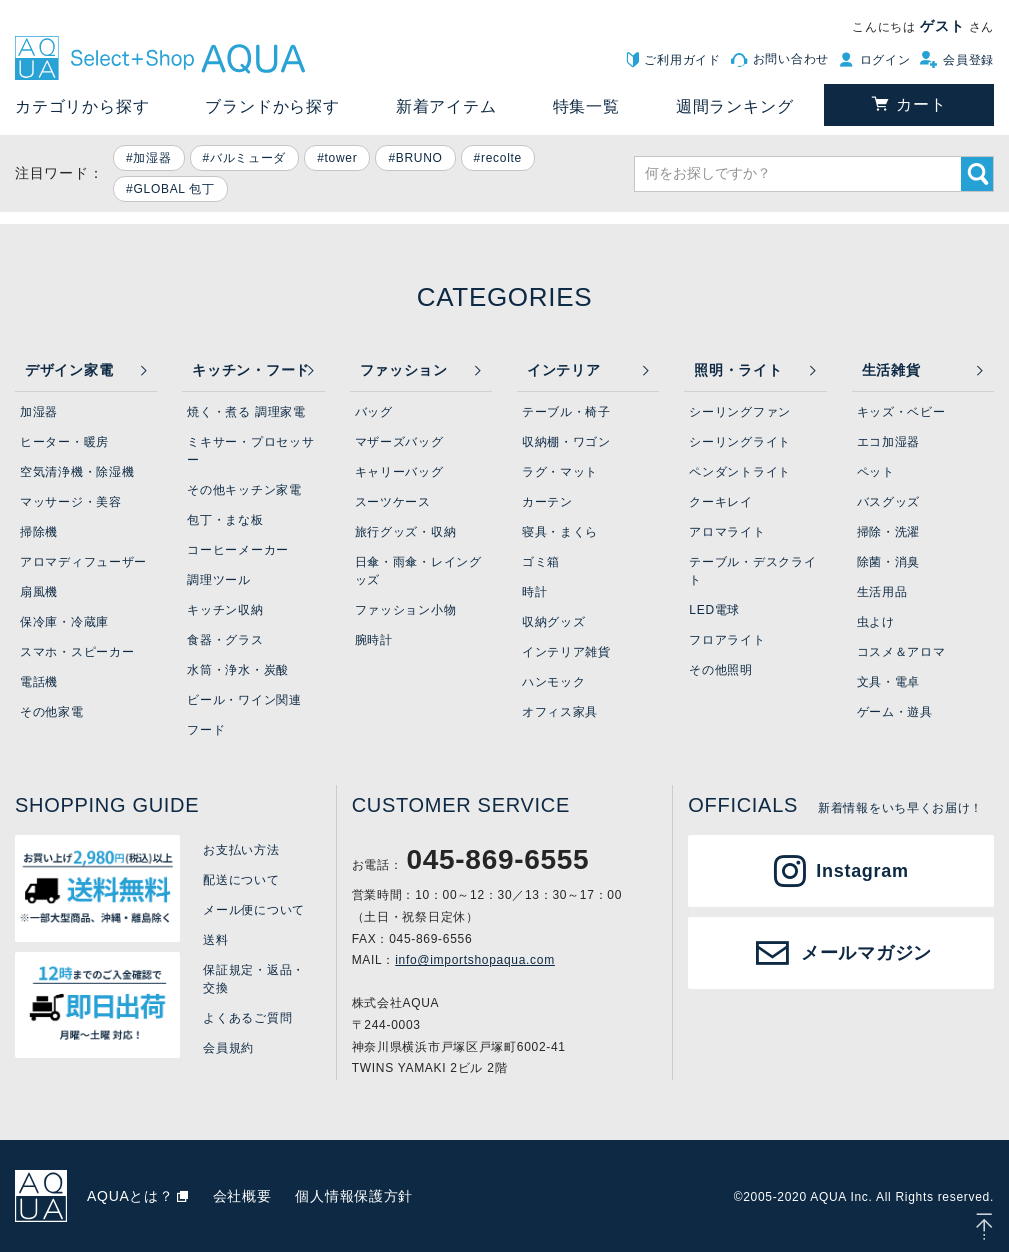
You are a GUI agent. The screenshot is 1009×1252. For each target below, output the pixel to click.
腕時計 (374, 640)
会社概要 (242, 1196)
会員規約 (228, 1048)
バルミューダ (248, 158)
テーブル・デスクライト (752, 571)
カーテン (547, 502)
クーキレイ (721, 502)
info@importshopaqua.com (475, 960)
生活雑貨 (891, 370)
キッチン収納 (225, 610)
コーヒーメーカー (238, 550)
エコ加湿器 (889, 442)
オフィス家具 (560, 712)
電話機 (39, 682)
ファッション (404, 370)
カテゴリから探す (82, 106)
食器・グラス (225, 640)
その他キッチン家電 (244, 490)
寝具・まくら (560, 532)
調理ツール (219, 580)
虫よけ (876, 622)
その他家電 (52, 712)
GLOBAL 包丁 (173, 189)
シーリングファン (740, 412)
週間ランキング (735, 106)
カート (921, 104)
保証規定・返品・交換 (254, 979)
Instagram (862, 871)
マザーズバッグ (399, 442)
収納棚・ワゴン (566, 442)
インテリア (564, 370)
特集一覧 (586, 106)
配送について (241, 880)
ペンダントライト (740, 472)
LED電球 (714, 610)
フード (206, 730)
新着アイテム (446, 106)
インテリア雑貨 (566, 652)
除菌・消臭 (889, 562)
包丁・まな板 (225, 520)
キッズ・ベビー (901, 412)
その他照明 (721, 670)
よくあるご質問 (247, 1018)
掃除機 (39, 532)
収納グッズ (554, 622)
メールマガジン (866, 953)
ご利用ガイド (682, 60)
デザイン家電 (69, 370)
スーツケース (393, 502)
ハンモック (554, 682)
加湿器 (152, 158)
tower (341, 158)
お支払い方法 (241, 850)
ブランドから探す (272, 106)
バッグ (374, 412)
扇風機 (39, 592)
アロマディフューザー (83, 562)
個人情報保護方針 (354, 1196)
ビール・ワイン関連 (244, 700)
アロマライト (727, 532)
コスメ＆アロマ (901, 652)
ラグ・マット (560, 472)
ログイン (885, 60)
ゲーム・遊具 (895, 712)
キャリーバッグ (399, 472)
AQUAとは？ (130, 1196)
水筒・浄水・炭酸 (238, 670)
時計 (534, 592)
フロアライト (727, 640)
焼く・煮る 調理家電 (246, 412)
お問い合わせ (791, 59)
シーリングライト (740, 442)
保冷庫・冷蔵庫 (64, 622)
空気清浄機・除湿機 (77, 472)
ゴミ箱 (541, 562)
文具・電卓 (889, 682)
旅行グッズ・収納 (406, 532)
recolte (501, 158)
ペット (876, 472)
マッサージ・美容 (71, 502)
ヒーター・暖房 (64, 442)
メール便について (254, 910)
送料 (215, 940)
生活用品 (882, 592)
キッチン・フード (251, 370)
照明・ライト (738, 370)
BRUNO (419, 158)
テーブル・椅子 (566, 412)
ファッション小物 (406, 610)
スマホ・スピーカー (77, 652)
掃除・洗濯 (889, 532)
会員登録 (968, 60)
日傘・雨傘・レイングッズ (418, 571)
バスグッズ (889, 502)
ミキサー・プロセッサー (250, 451)
